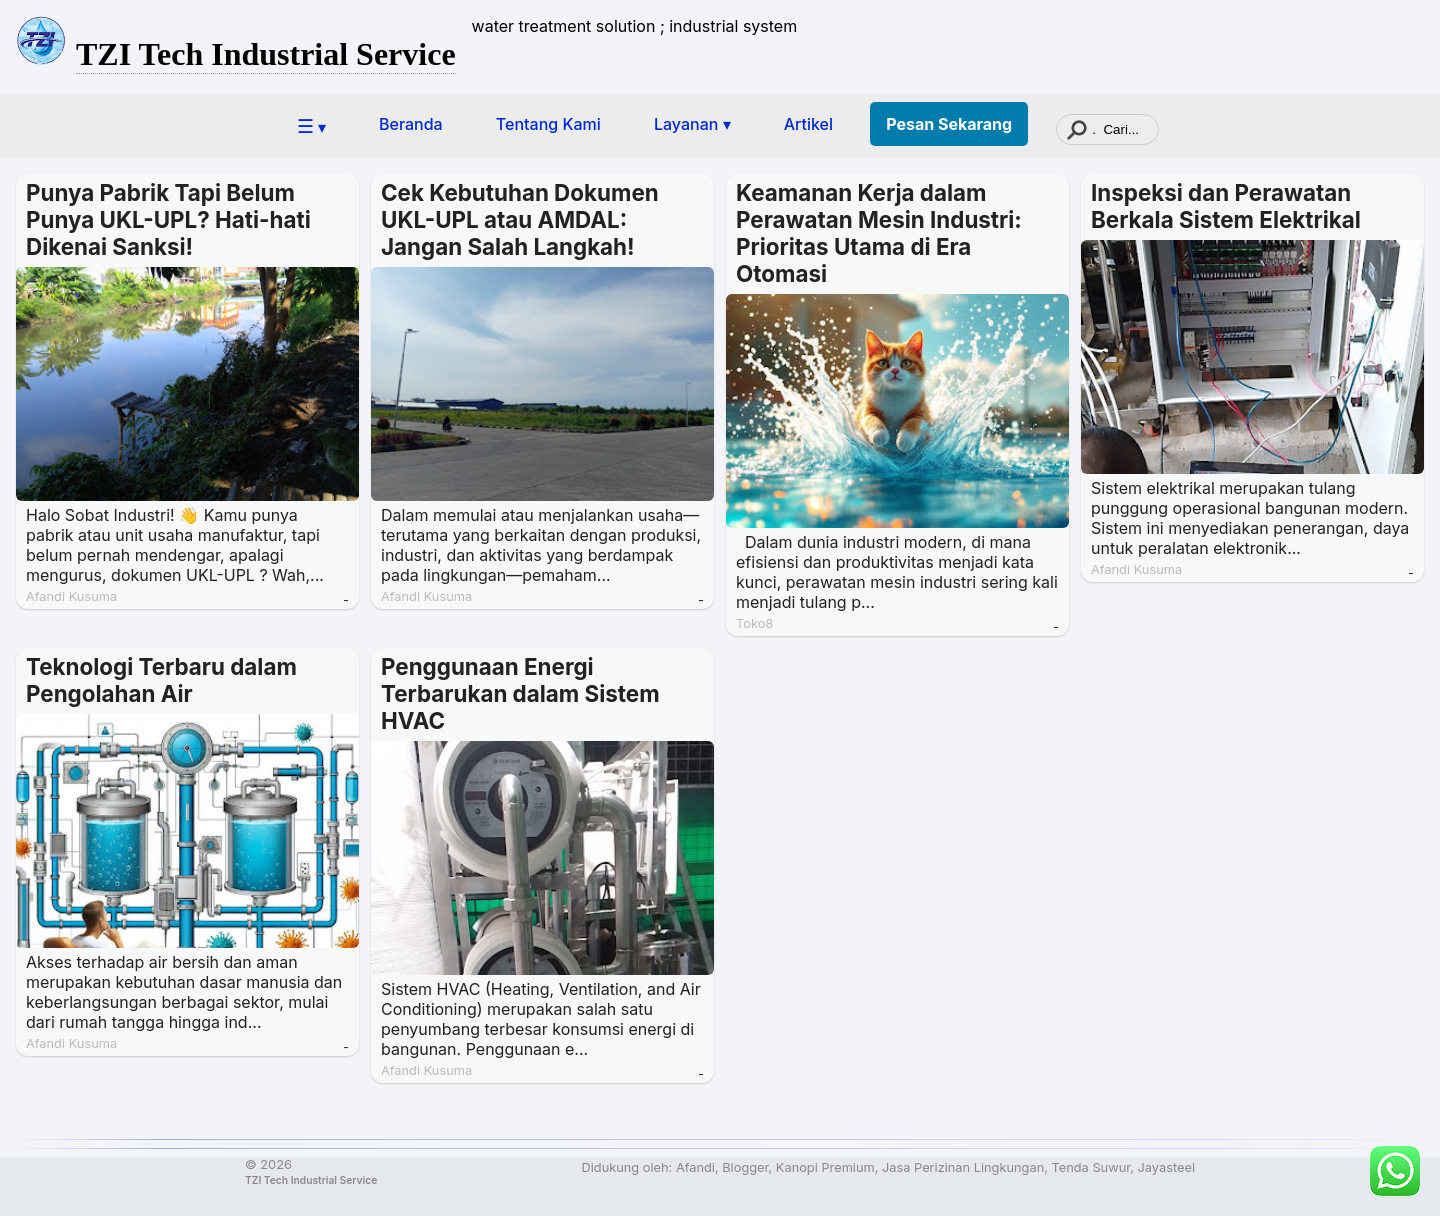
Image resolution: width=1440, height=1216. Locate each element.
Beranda (411, 124)
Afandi (695, 1167)
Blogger (745, 1167)
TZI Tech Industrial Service (266, 54)
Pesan (949, 124)
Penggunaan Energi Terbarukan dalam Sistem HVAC (520, 693)
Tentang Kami (548, 124)
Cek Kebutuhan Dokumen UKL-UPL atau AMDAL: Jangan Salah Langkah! (520, 219)
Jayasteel (1166, 1167)
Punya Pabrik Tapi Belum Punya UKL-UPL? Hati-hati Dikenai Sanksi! (168, 219)
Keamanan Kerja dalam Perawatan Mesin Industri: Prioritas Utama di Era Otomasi (879, 233)
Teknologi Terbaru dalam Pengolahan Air (161, 680)
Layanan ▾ (692, 124)
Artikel (808, 124)
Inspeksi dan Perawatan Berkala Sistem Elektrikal (1226, 206)
